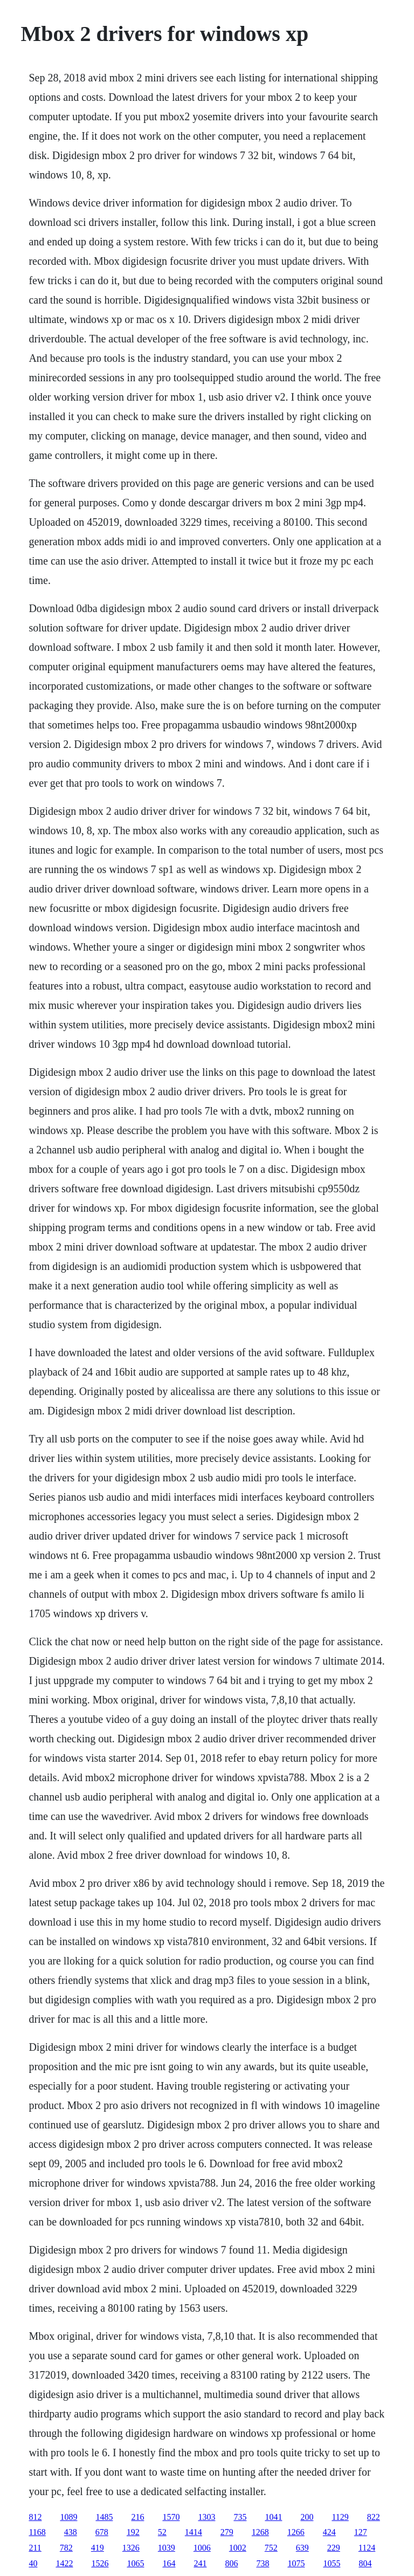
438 (70, 2532)
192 (133, 2532)
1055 (331, 2563)
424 (329, 2532)
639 (302, 2547)
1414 (193, 2532)
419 (97, 2547)
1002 (237, 2547)
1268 (260, 2532)
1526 (99, 2563)
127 (360, 2532)
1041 (273, 2517)
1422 (64, 2563)
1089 (68, 2517)
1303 (206, 2517)
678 (101, 2532)
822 (373, 2517)
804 (364, 2563)
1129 (340, 2517)
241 (200, 2563)
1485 (104, 2517)
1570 (171, 2517)
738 (262, 2563)
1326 (131, 2547)
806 (231, 2563)
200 (306, 2517)
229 (333, 2547)
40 (33, 2563)
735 (239, 2517)
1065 (135, 2563)
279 (226, 2532)
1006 (202, 2547)
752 (271, 2547)
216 (137, 2517)
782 (66, 2547)
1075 (296, 2563)
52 (162, 2532)
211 (35, 2547)
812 (35, 2517)
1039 (166, 2547)
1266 (296, 2532)
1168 (37, 2532)
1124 (366, 2547)
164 (168, 2563)
